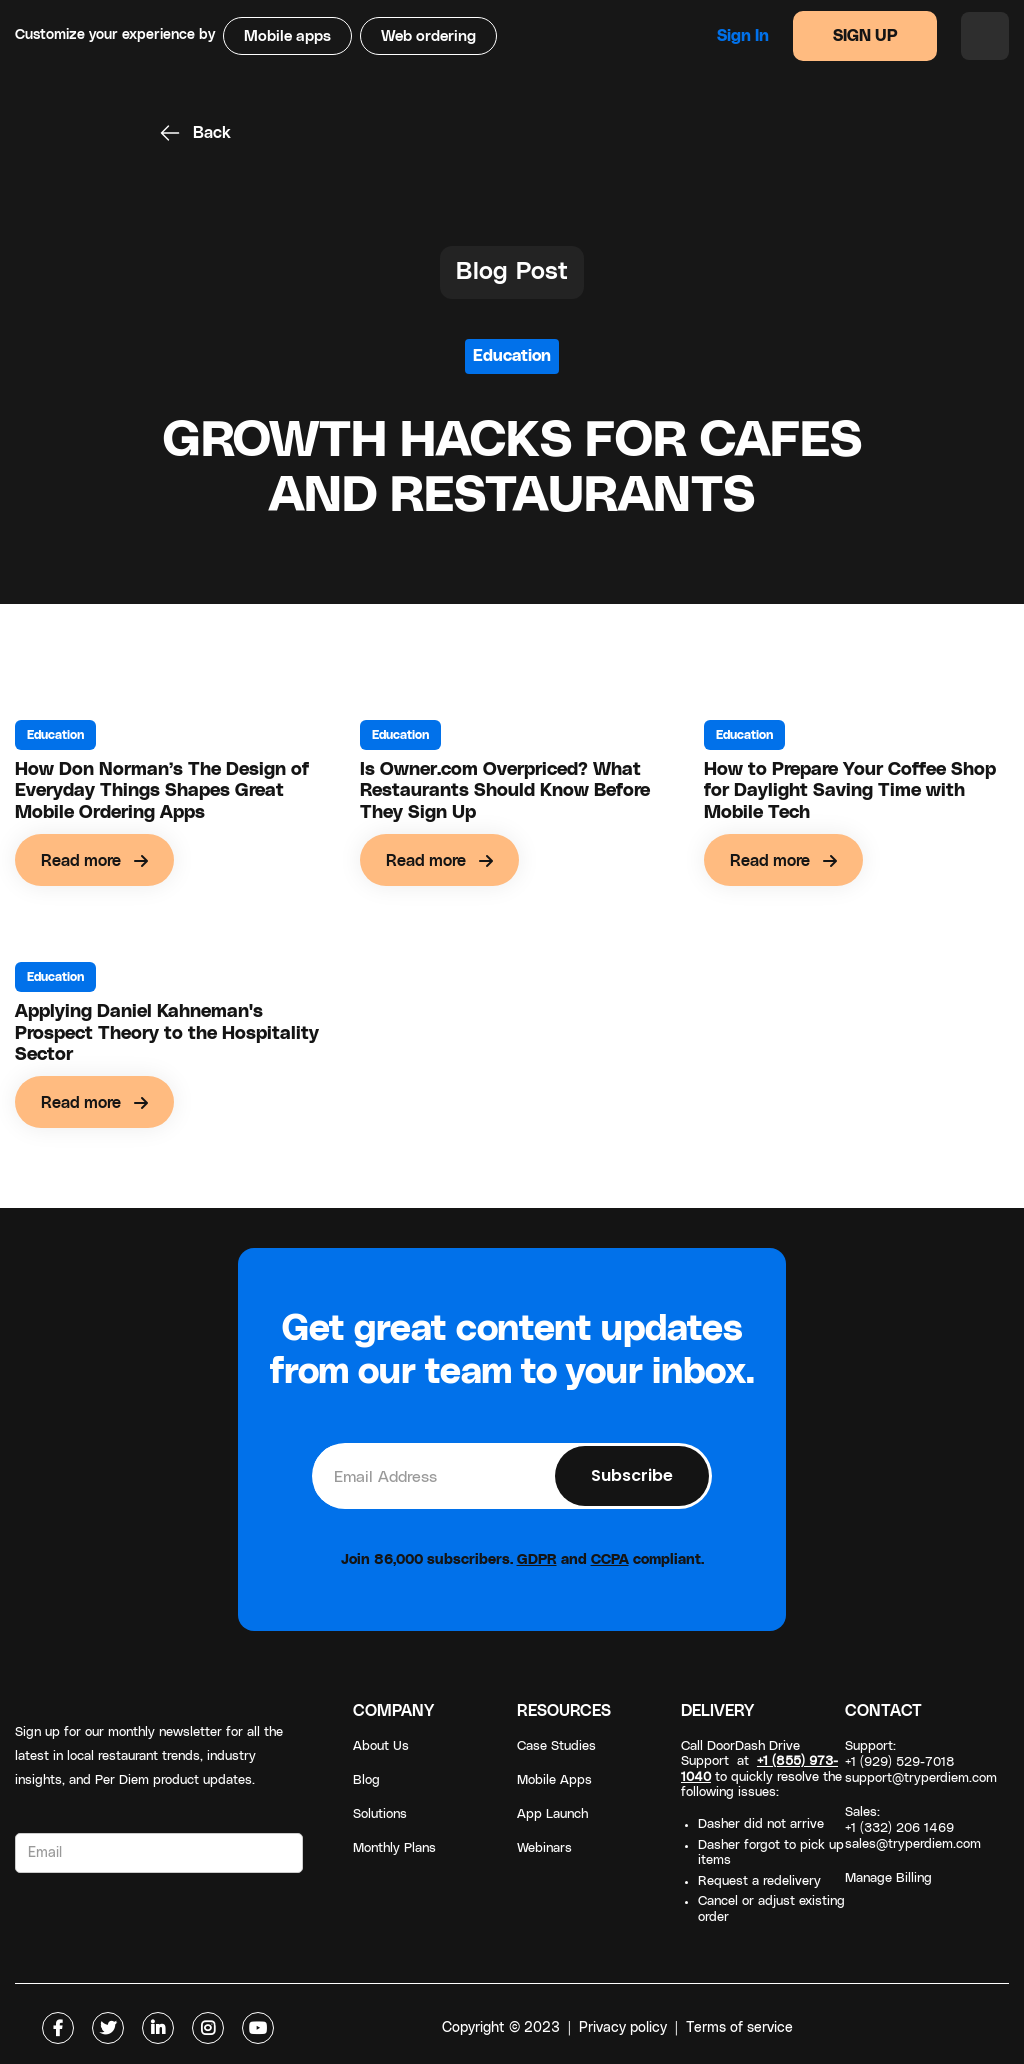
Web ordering (428, 36)
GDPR (537, 1560)
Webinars (544, 1848)
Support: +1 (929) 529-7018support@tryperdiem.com (921, 1762)
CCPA (610, 1560)
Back (212, 133)
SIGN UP (865, 36)
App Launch (552, 1814)
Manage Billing (888, 1878)
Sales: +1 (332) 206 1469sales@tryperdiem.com (913, 1828)
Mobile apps (287, 36)
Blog (366, 1780)
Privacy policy (623, 2028)
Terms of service (739, 2028)
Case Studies (556, 1746)
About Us (381, 1746)
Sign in (743, 36)
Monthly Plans (394, 1848)
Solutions (380, 1814)
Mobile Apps (554, 1780)
